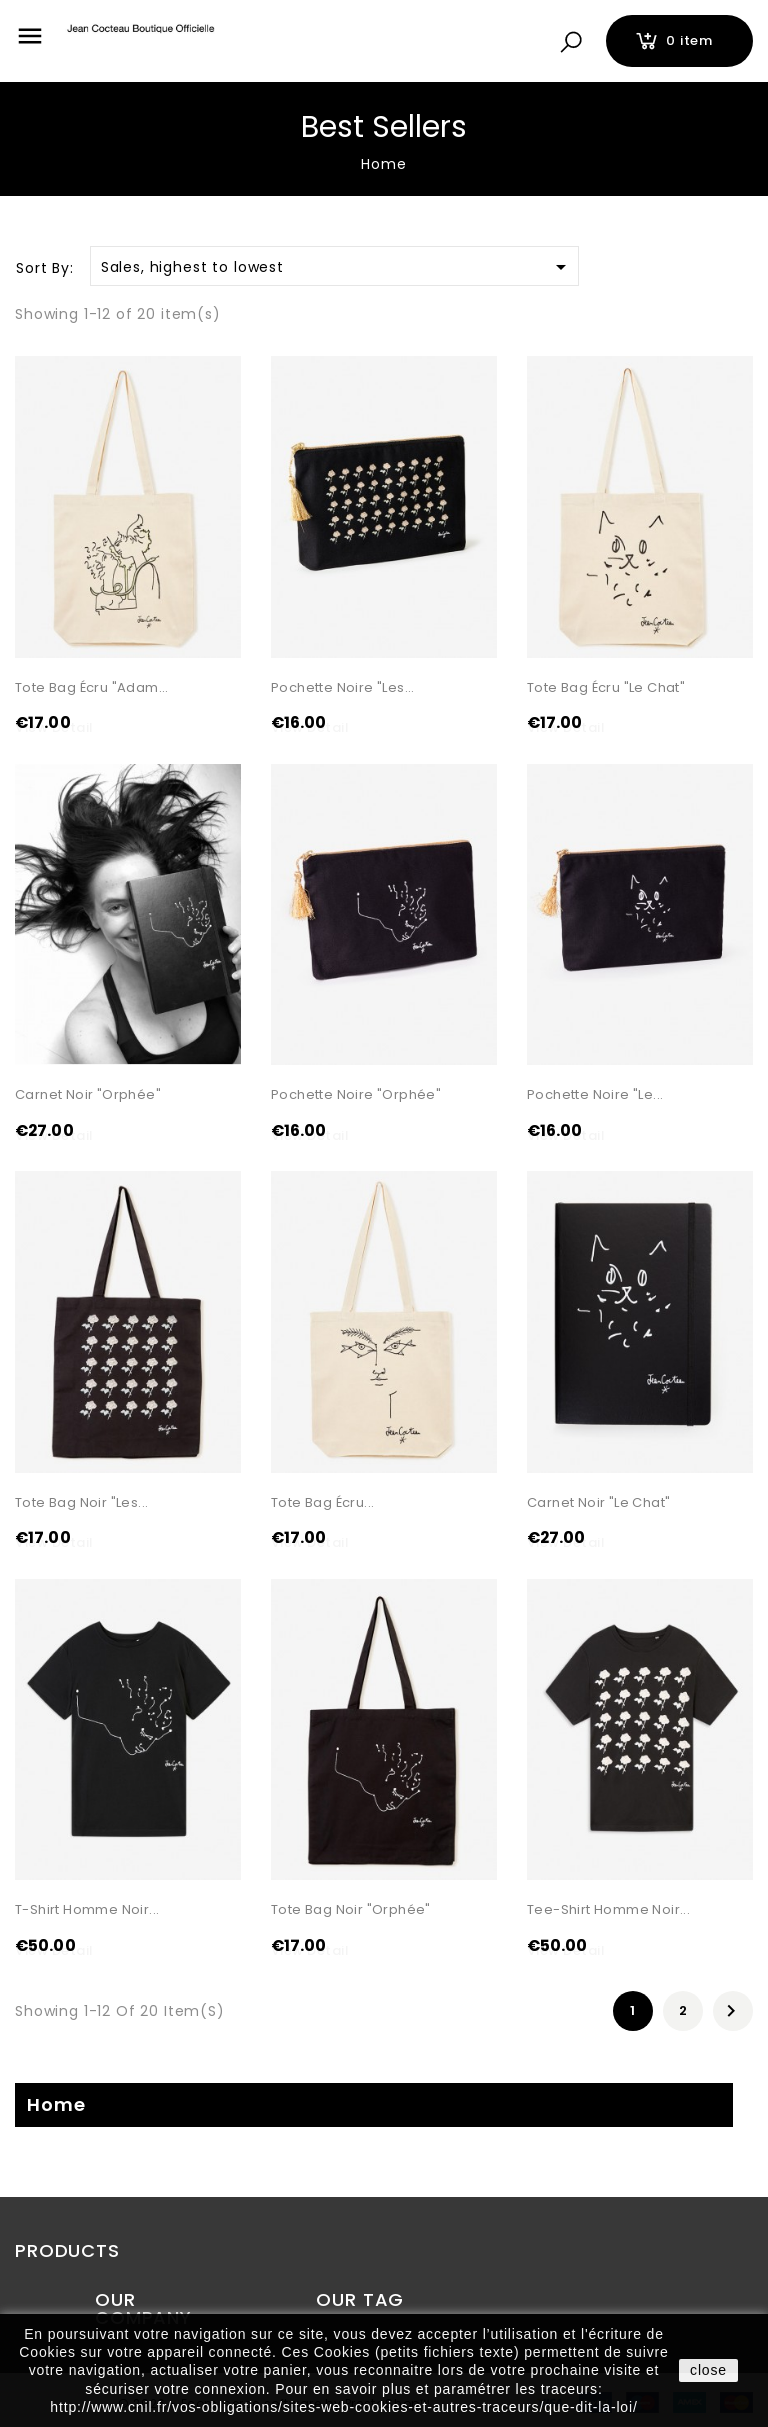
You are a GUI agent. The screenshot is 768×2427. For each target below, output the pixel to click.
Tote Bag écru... (322, 1502)
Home (56, 2105)
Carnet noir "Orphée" (88, 1095)
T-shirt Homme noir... (87, 1910)
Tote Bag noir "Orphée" (351, 1910)
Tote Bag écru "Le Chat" (606, 687)
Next (731, 2013)
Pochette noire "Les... (343, 687)
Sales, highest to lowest (337, 267)
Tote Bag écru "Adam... (92, 687)
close (708, 2370)
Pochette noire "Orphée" (356, 1095)
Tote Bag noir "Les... (81, 1502)
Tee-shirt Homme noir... (608, 1910)
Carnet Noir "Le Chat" (598, 1502)
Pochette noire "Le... (595, 1095)
